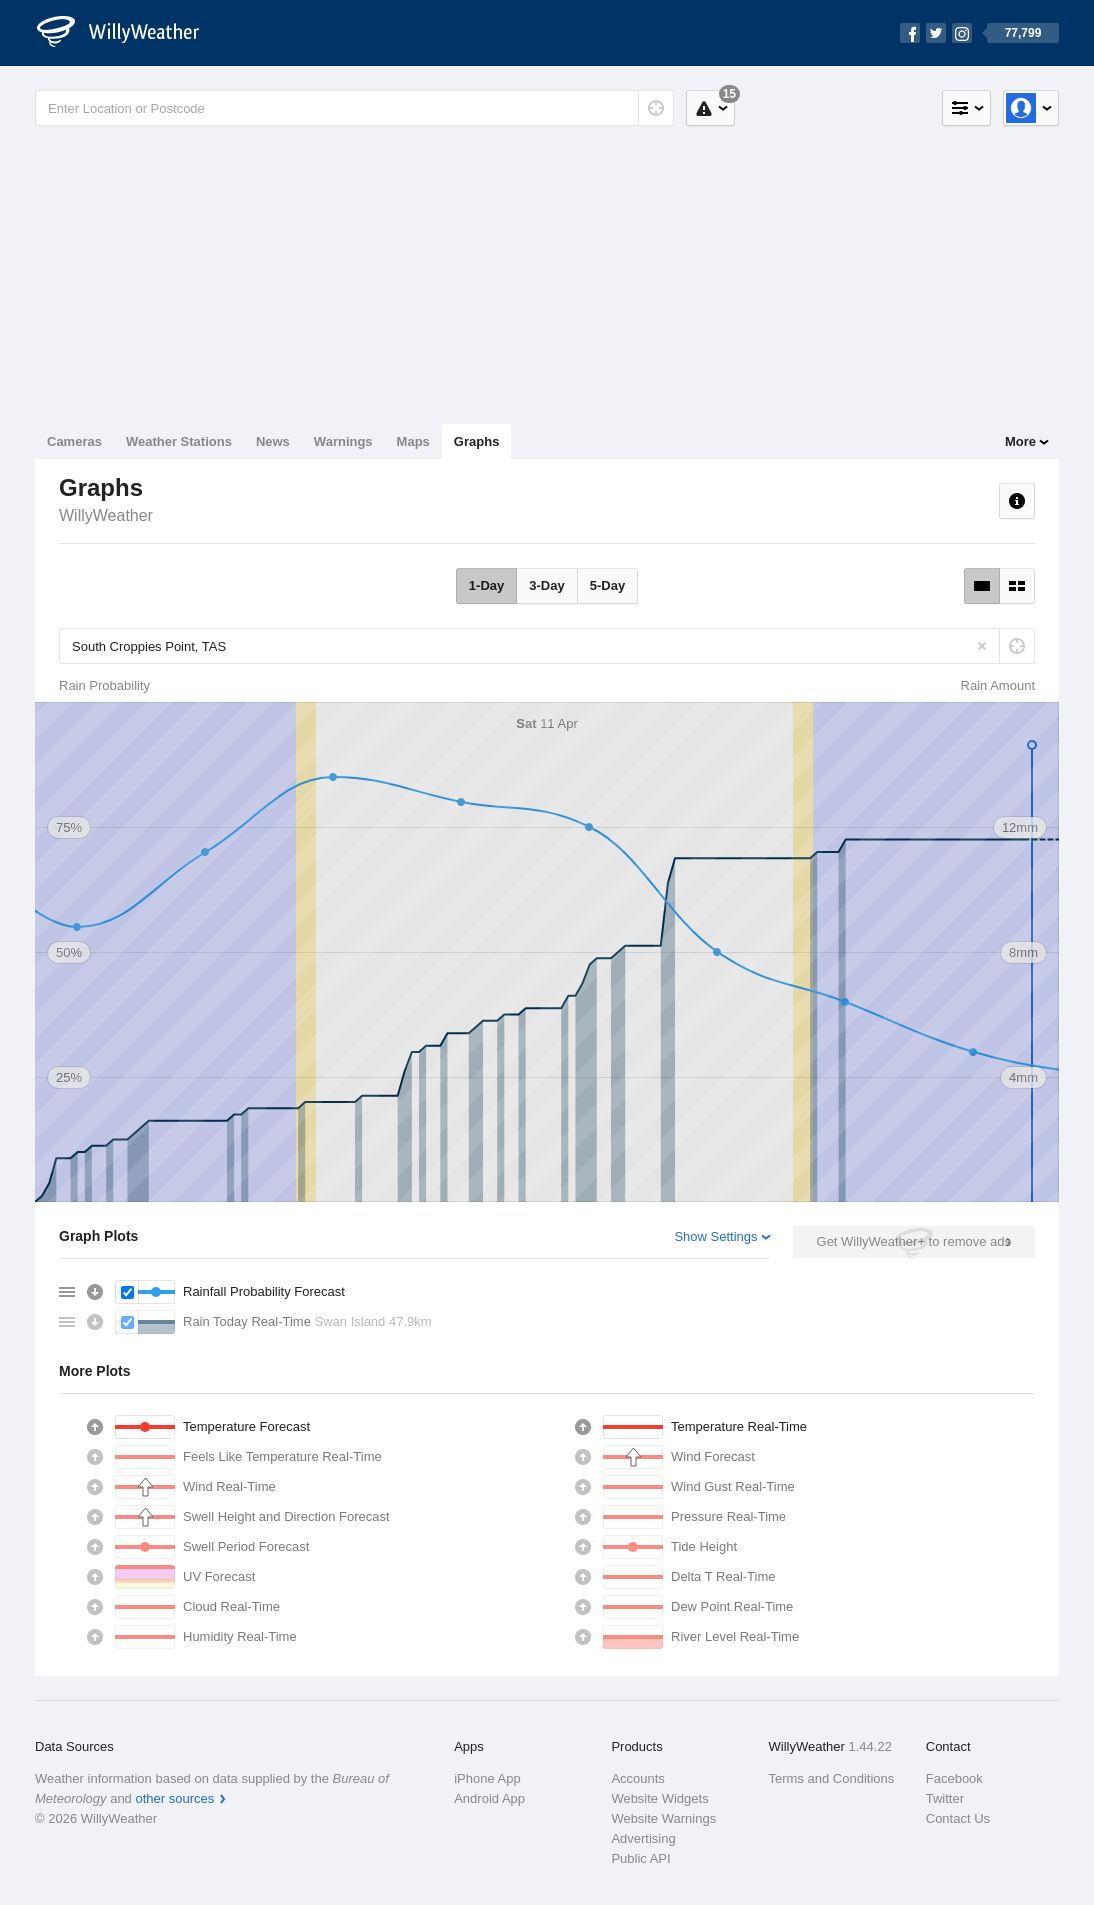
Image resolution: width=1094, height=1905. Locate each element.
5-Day (607, 585)
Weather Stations (179, 441)
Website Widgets (659, 1798)
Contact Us (958, 1818)
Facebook (954, 1778)
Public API (640, 1858)
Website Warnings (663, 1818)
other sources (174, 1798)
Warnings (343, 441)
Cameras (74, 441)
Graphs (477, 441)
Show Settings (715, 1236)
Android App (489, 1798)
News (273, 441)
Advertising (643, 1838)
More (1020, 441)
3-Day (546, 585)
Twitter (945, 1798)
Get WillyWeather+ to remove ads (914, 1241)
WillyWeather (106, 515)
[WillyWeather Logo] (129, 33)
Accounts (637, 1778)
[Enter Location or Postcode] (354, 108)
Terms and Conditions (832, 1778)
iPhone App (487, 1778)
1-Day (486, 585)
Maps (413, 441)
